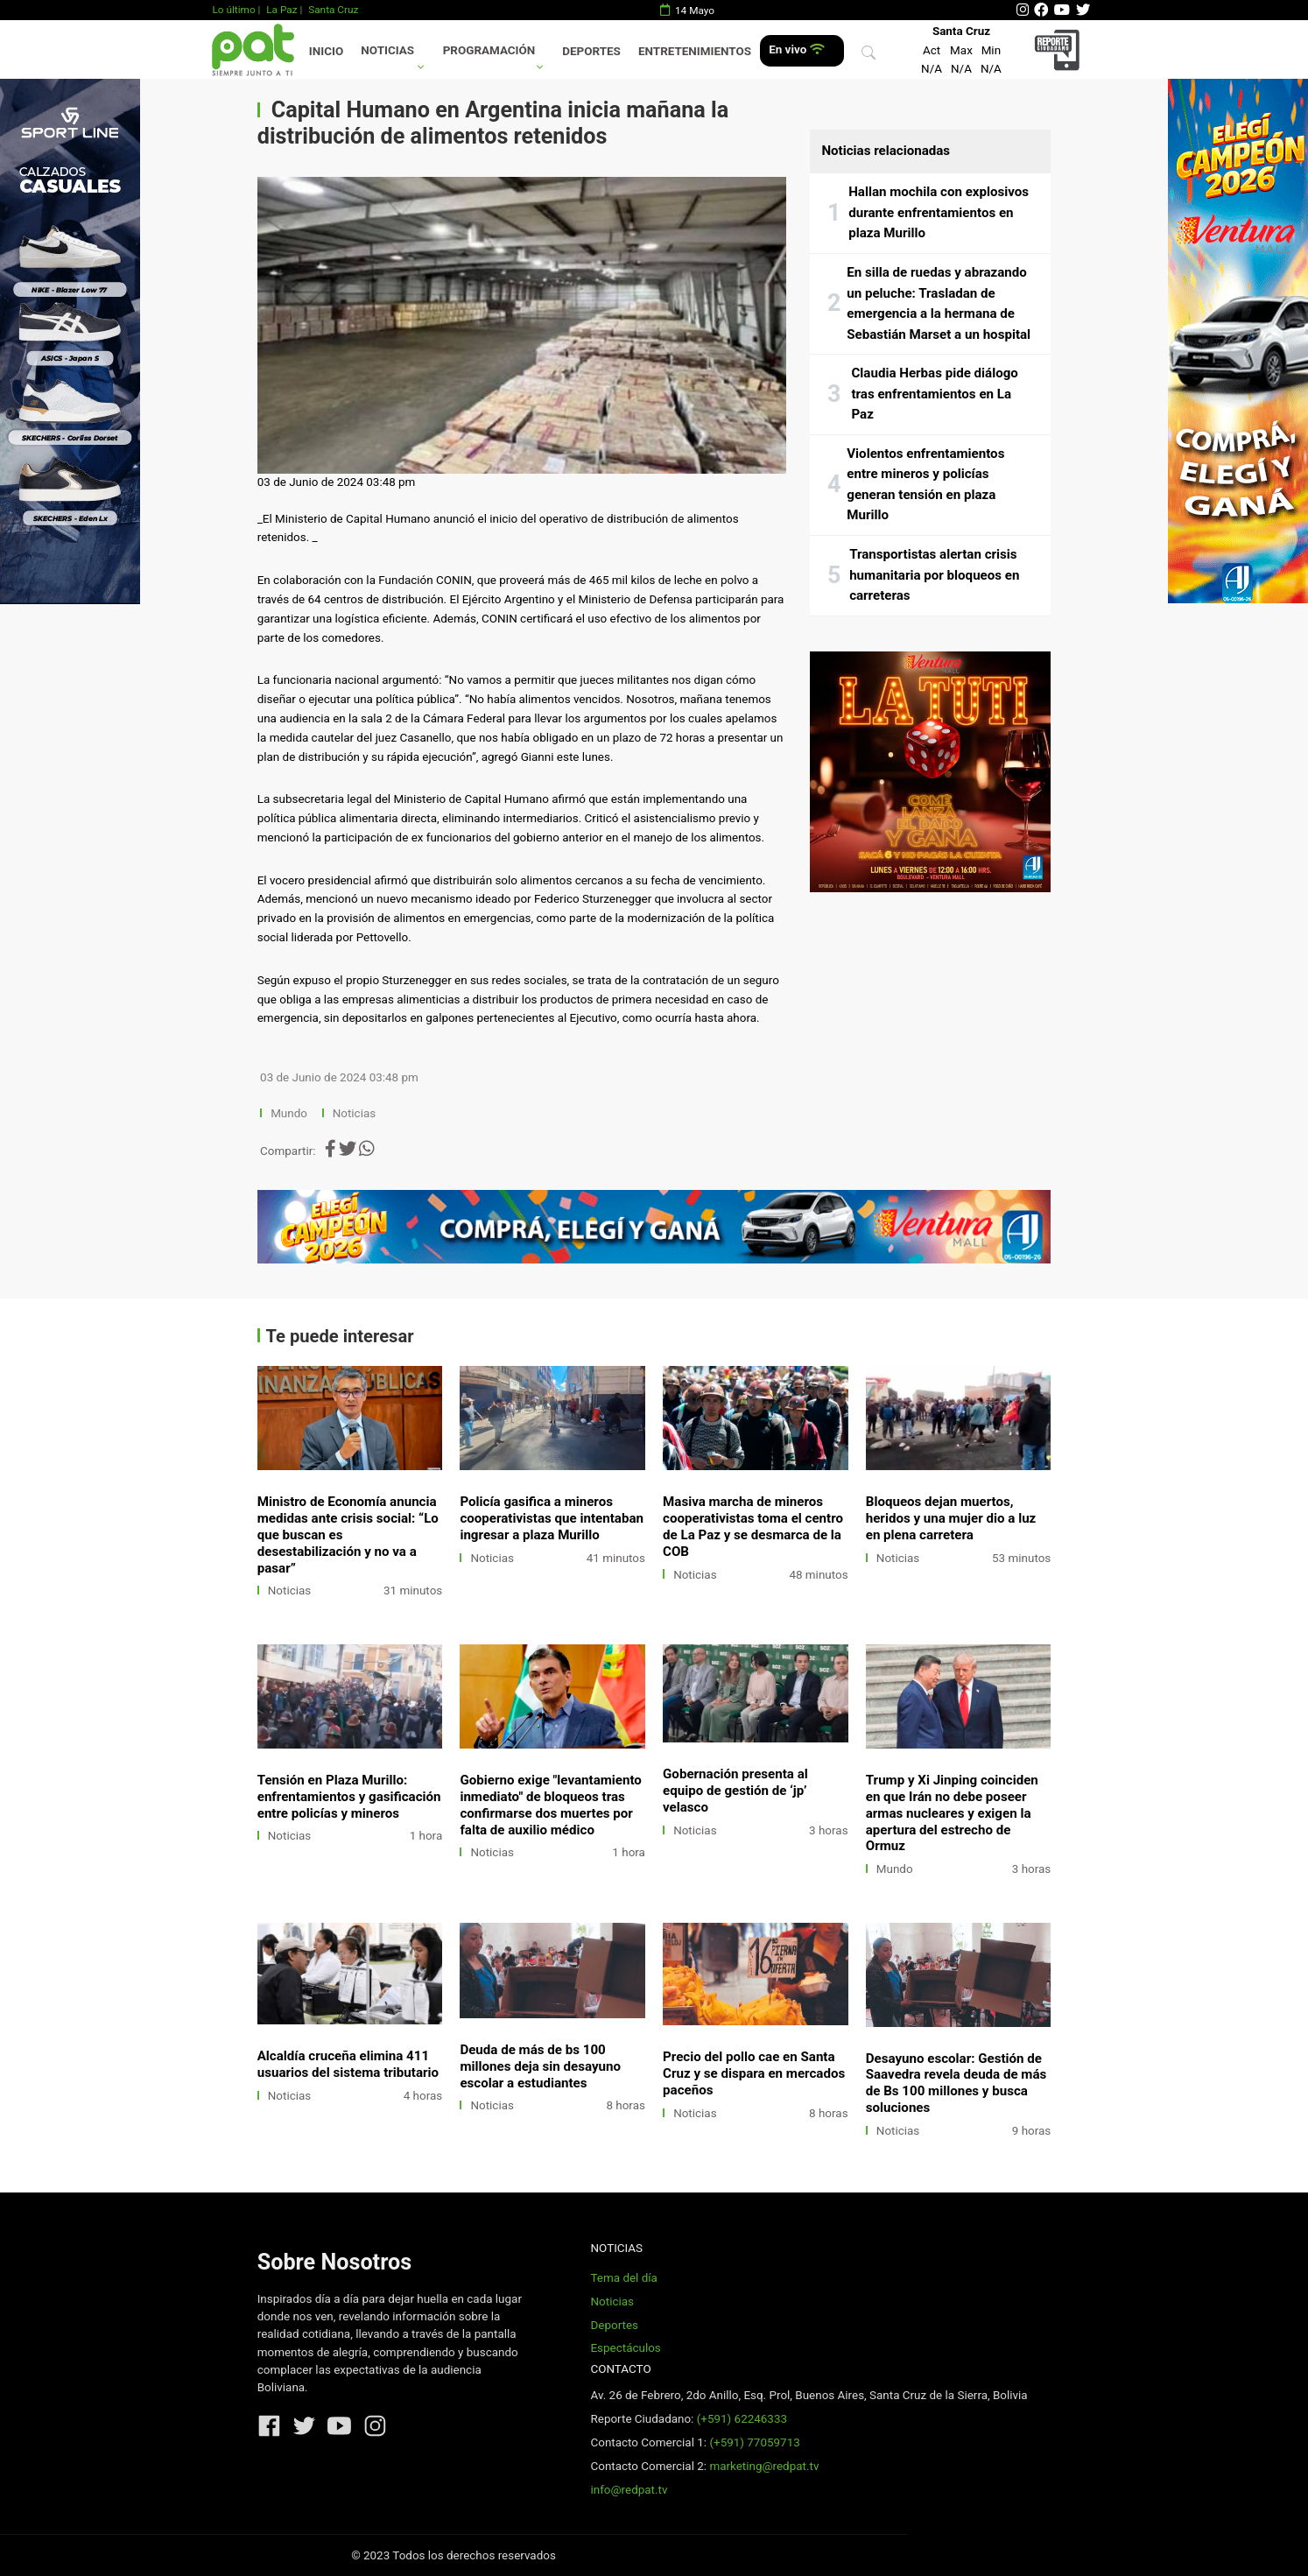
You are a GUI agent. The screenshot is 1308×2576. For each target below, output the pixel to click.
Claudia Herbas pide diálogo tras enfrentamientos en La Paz (934, 393)
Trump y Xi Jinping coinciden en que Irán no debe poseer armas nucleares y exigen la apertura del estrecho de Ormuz (952, 1813)
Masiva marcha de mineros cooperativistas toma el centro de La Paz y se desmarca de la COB (753, 1526)
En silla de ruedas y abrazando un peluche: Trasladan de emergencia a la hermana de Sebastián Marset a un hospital (938, 303)
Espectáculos (625, 2347)
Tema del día (623, 2277)
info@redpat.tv (628, 2489)
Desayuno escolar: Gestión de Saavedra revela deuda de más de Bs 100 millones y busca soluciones (956, 2083)
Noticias (387, 50)
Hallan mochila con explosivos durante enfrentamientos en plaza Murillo (938, 212)
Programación (489, 50)
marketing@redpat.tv (764, 2466)
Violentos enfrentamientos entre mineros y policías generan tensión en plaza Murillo (925, 485)
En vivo (796, 49)
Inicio (326, 51)
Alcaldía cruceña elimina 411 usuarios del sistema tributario (348, 2064)
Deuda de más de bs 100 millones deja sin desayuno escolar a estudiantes (540, 2066)
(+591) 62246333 (742, 2418)
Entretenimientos (694, 51)
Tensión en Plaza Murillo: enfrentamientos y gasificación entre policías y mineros (349, 1796)
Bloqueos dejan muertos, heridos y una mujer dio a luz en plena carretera (951, 1518)
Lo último (233, 10)
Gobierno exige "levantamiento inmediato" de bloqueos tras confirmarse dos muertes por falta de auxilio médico (551, 1805)
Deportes (591, 51)
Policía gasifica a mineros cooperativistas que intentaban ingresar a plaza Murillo (551, 1518)
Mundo (289, 1113)
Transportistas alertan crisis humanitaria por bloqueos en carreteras (934, 574)
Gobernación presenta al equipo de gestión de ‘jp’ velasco (735, 1790)
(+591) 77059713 (754, 2442)
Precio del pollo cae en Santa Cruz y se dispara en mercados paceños (754, 2073)
